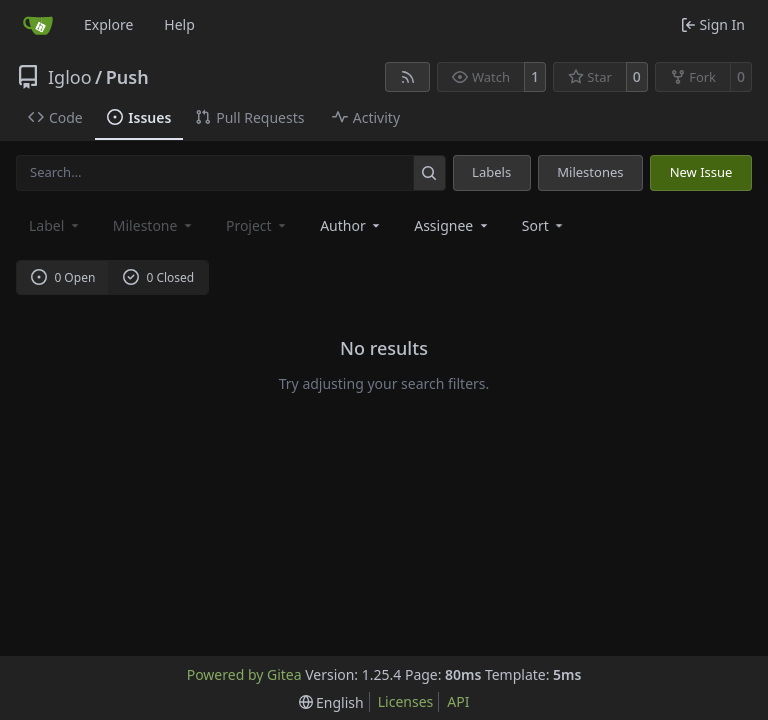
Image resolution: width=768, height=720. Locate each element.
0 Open (63, 277)
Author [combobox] (351, 225)
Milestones (590, 172)
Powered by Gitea (244, 674)
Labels (491, 172)
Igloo (70, 77)
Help (179, 24)
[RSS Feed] (408, 77)
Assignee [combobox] (452, 225)
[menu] (544, 225)
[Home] (38, 25)
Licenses (406, 701)
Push (127, 77)
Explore (108, 24)
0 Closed (159, 277)
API (458, 701)
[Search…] (429, 172)
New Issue (701, 172)
